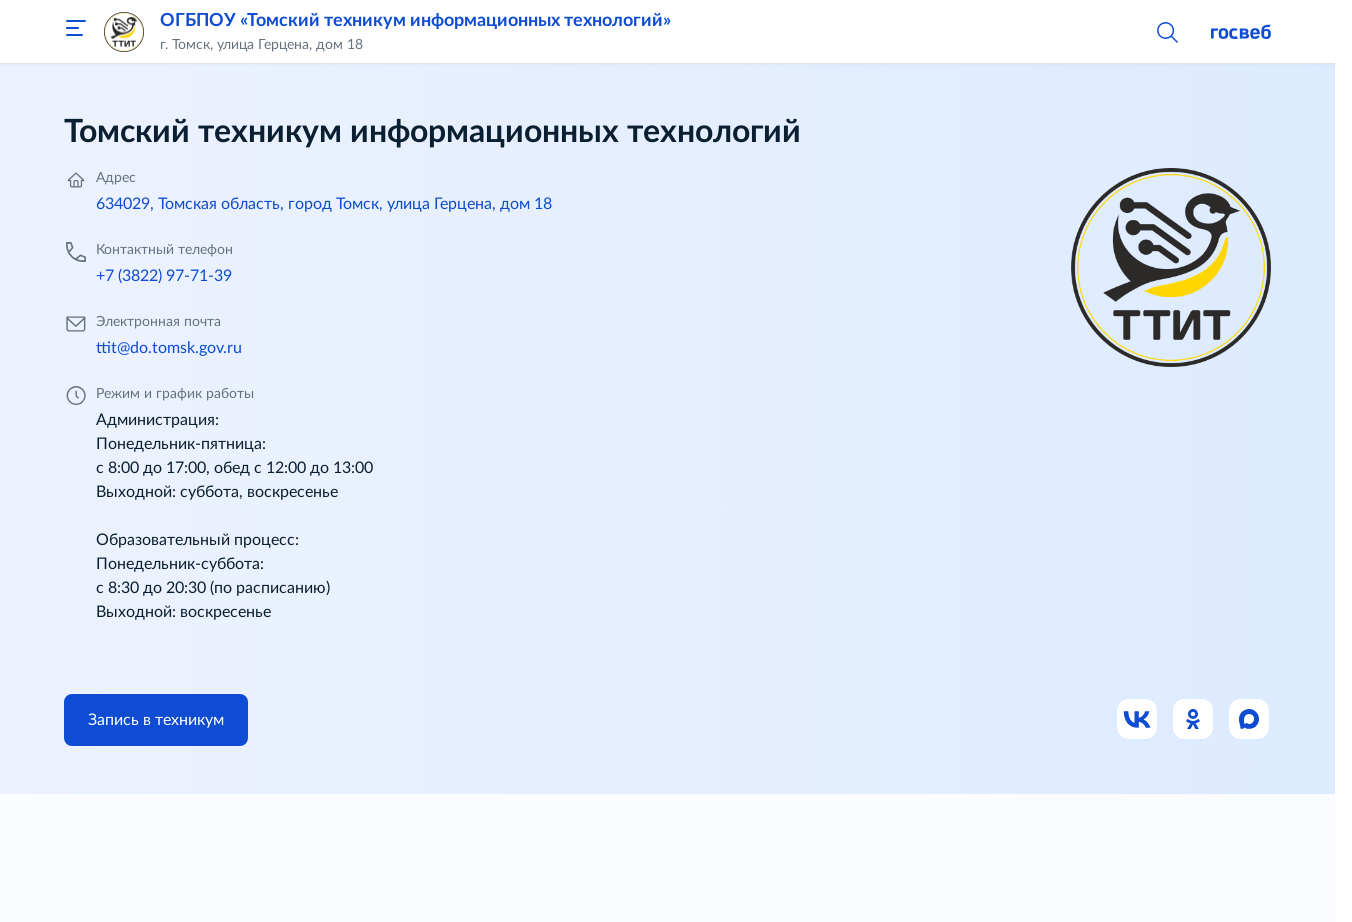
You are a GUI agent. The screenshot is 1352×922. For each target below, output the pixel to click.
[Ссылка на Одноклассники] (1194, 720)
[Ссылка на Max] (1250, 720)
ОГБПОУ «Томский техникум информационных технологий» (415, 21)
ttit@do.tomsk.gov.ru (169, 348)
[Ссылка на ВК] (1138, 720)
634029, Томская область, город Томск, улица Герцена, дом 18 (324, 204)
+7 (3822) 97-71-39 (164, 276)
